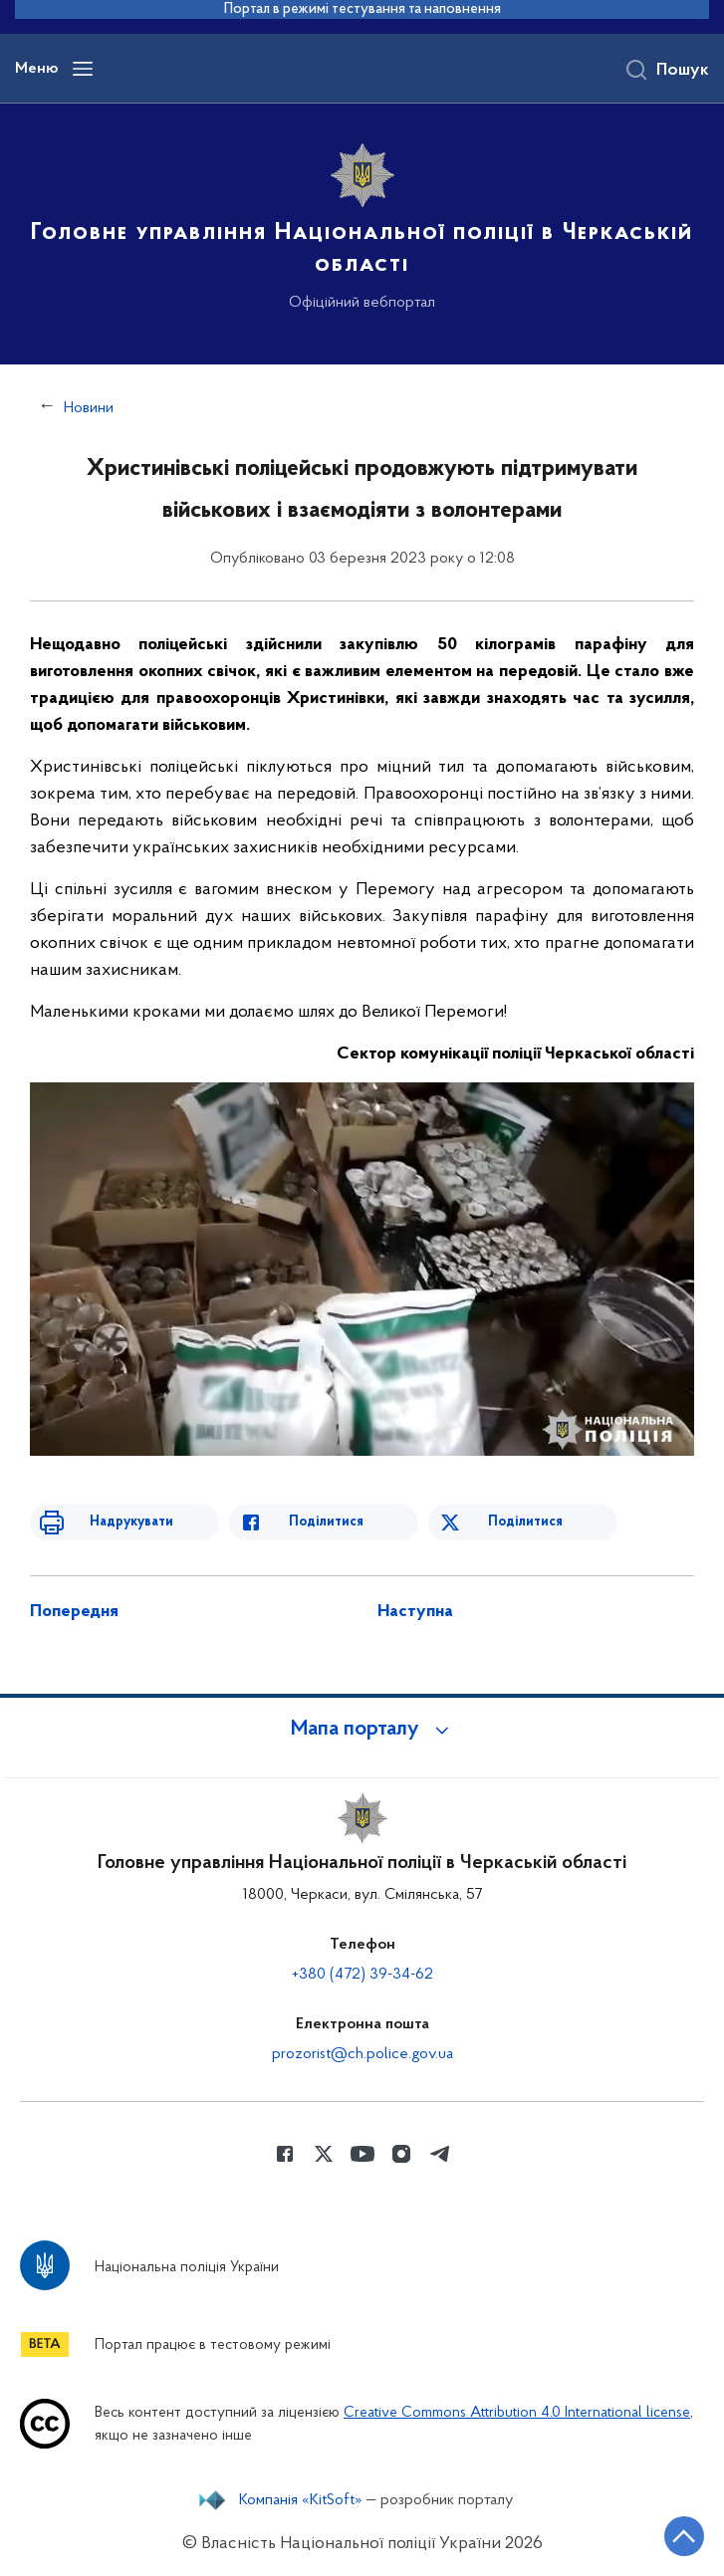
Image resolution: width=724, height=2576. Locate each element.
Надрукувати (131, 1522)
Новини (89, 408)
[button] (362, 1730)
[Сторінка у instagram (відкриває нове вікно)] (401, 2154)
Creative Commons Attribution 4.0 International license (517, 2413)
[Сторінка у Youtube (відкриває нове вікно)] (362, 2154)
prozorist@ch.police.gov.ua (362, 2054)
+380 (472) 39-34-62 (362, 1975)
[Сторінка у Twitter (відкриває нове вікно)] (324, 2154)
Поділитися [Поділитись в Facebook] (326, 1522)
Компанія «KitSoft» (300, 2500)
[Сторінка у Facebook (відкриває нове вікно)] (285, 2154)
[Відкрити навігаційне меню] (83, 69)
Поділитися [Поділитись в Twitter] (525, 1522)
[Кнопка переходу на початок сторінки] (684, 2536)
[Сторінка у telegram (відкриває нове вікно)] (440, 2154)
